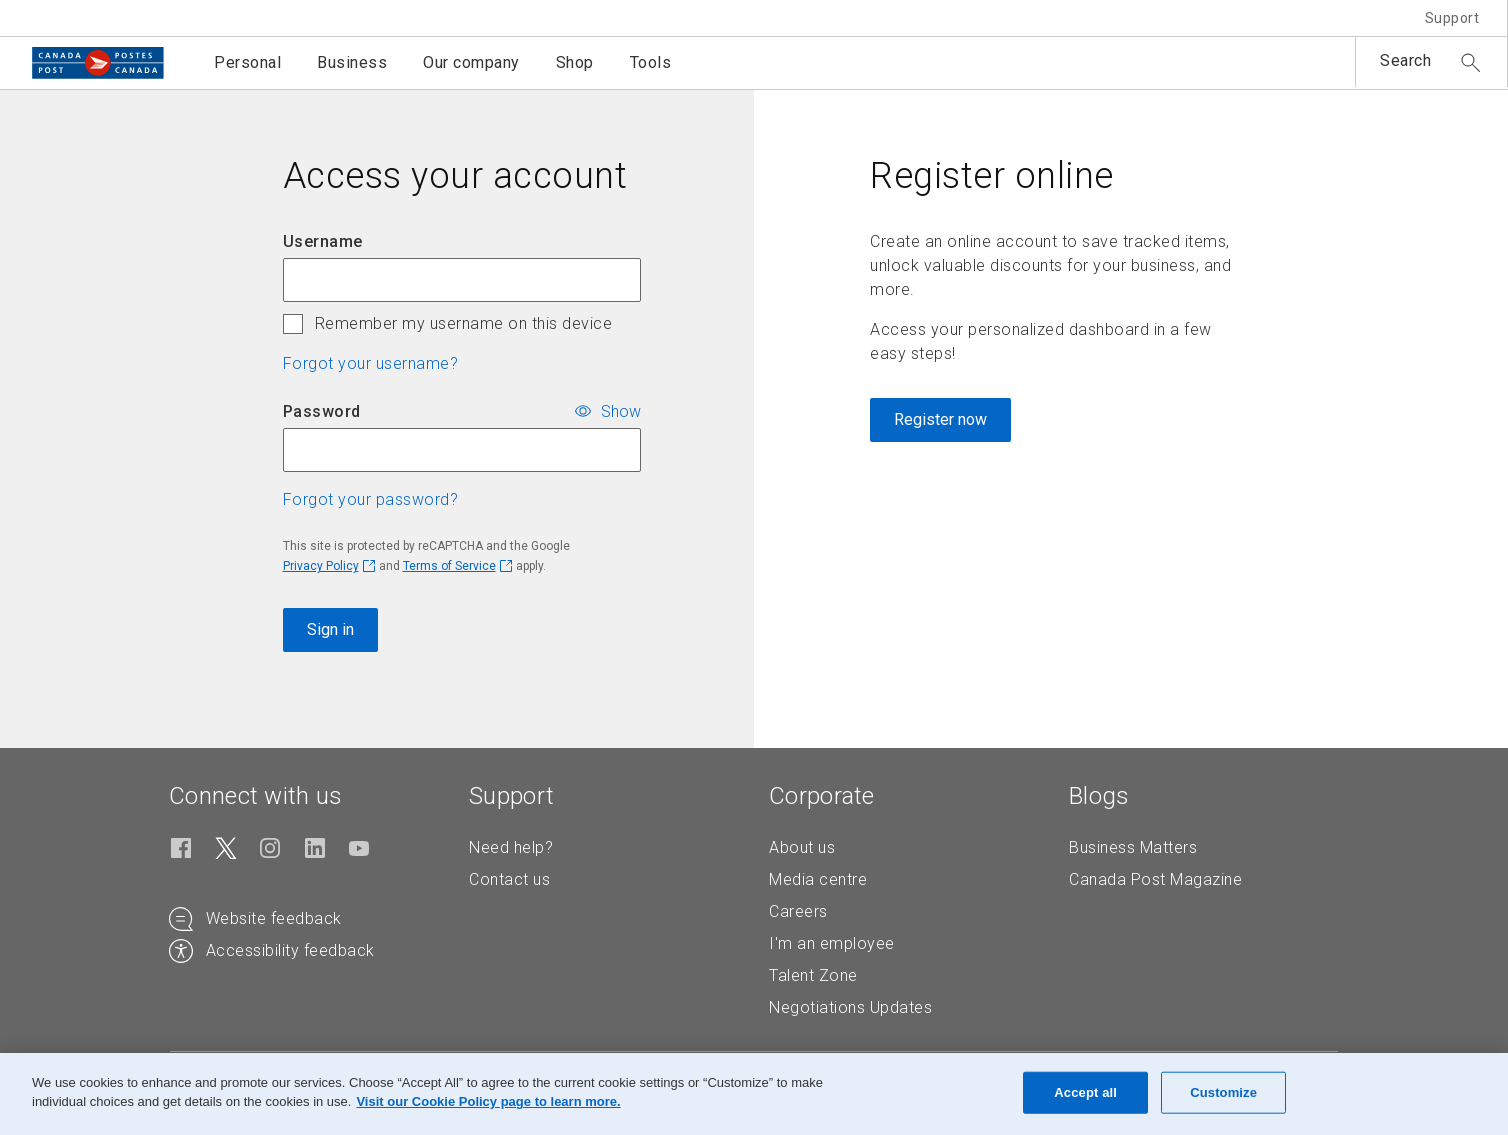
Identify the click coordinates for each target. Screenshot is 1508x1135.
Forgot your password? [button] (371, 499)
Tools (651, 62)
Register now (940, 419)
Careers (798, 911)
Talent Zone (813, 975)
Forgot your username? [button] (371, 363)
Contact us (509, 879)
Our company (471, 62)
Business (352, 62)
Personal (247, 62)
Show (621, 410)
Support (1452, 18)
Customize (1223, 1092)
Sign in (330, 629)
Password (322, 411)
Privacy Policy (321, 566)
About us (802, 847)
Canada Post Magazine (1155, 879)
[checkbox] (293, 324)
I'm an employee (832, 943)
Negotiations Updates (850, 1007)
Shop (575, 62)
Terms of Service (449, 566)
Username (323, 241)
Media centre (818, 879)
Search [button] (1405, 60)
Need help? (511, 847)
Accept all (1085, 1092)
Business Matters (1133, 847)
